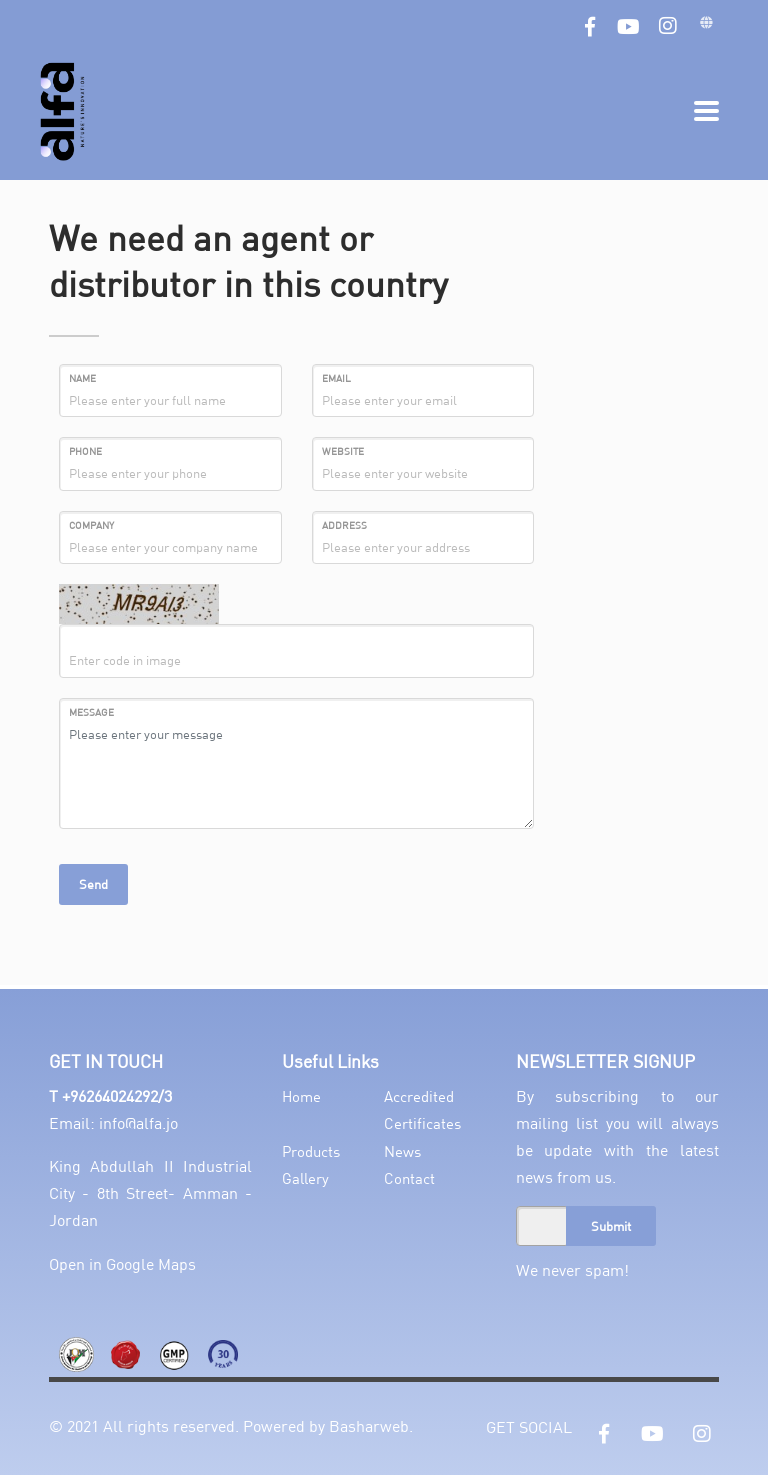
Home (301, 1096)
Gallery (305, 1178)
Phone (85, 451)
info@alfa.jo (138, 1122)
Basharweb (369, 1425)
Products (311, 1151)
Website (343, 451)
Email (336, 378)
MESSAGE (91, 712)
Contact (409, 1178)
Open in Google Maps (122, 1263)
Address (344, 525)
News (402, 1151)
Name (82, 378)
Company (91, 525)
